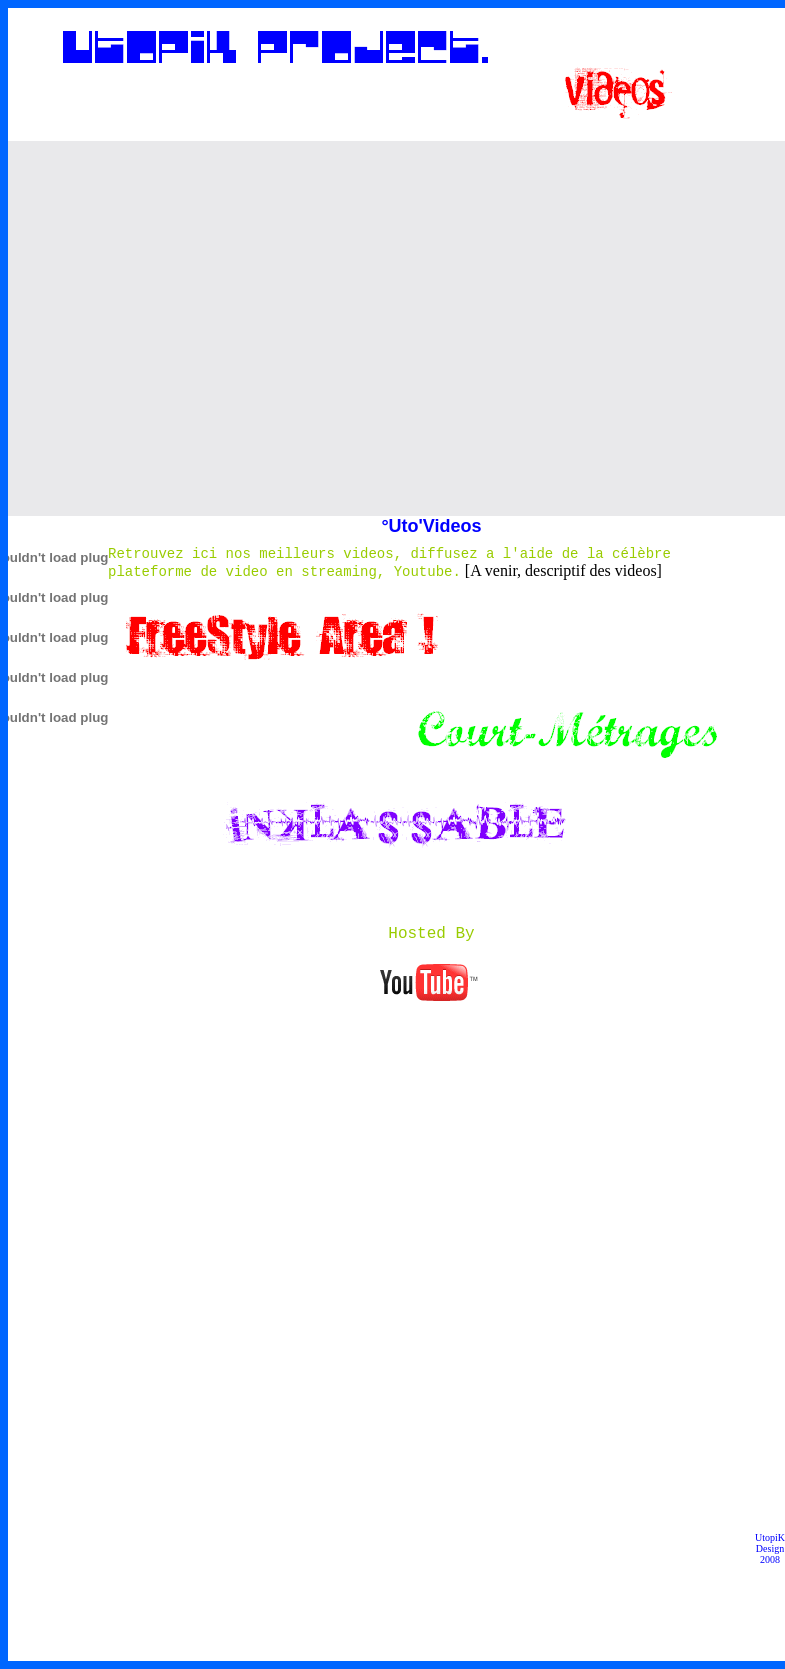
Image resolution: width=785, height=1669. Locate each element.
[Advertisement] (187, 328)
